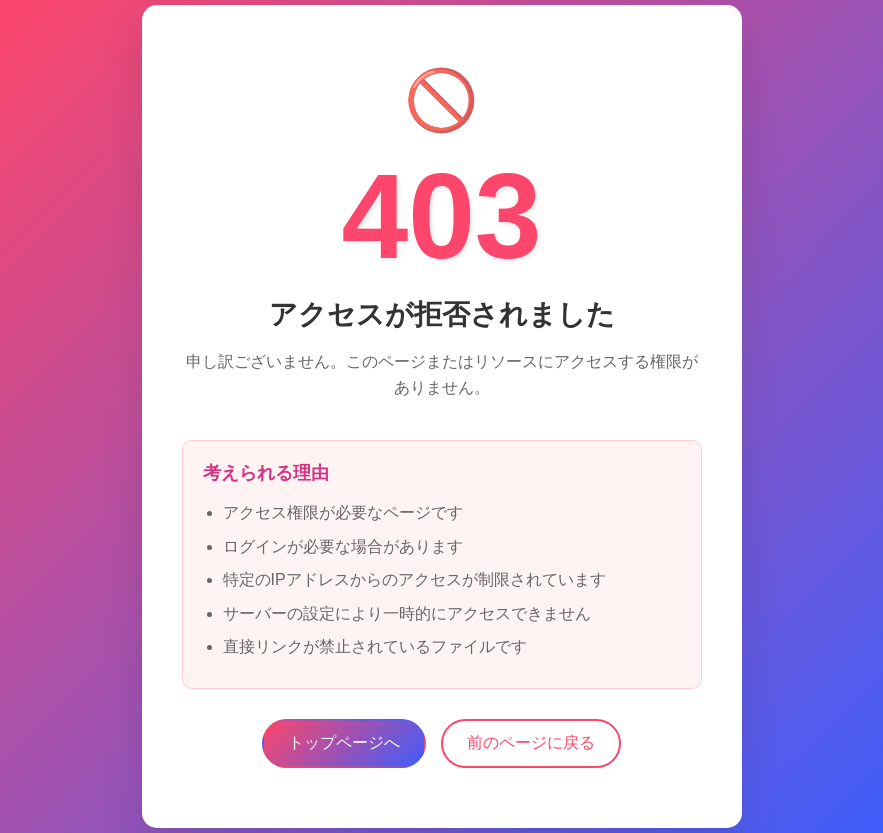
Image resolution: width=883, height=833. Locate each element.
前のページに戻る (531, 742)
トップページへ (344, 742)
